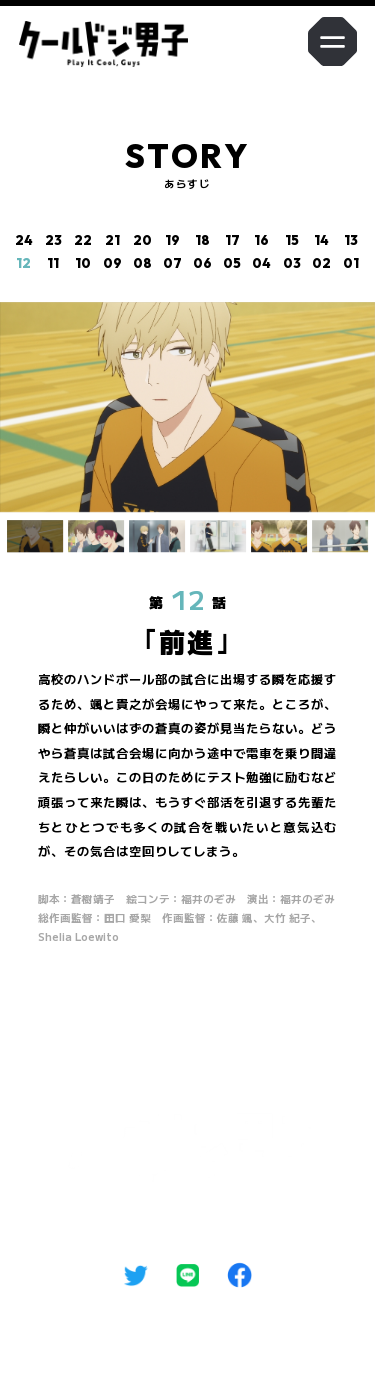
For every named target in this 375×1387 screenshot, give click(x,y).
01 (351, 263)
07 (172, 263)
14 (321, 240)
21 (112, 240)
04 (261, 263)
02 (321, 263)
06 (202, 263)
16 (261, 240)
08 (142, 263)
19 (172, 240)
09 (112, 263)
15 (292, 240)
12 (23, 263)
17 (232, 240)
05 (232, 263)
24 (24, 240)
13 (351, 240)
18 (202, 240)
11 (53, 263)
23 (53, 240)
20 (142, 240)
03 (292, 263)
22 (83, 240)
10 (83, 263)
